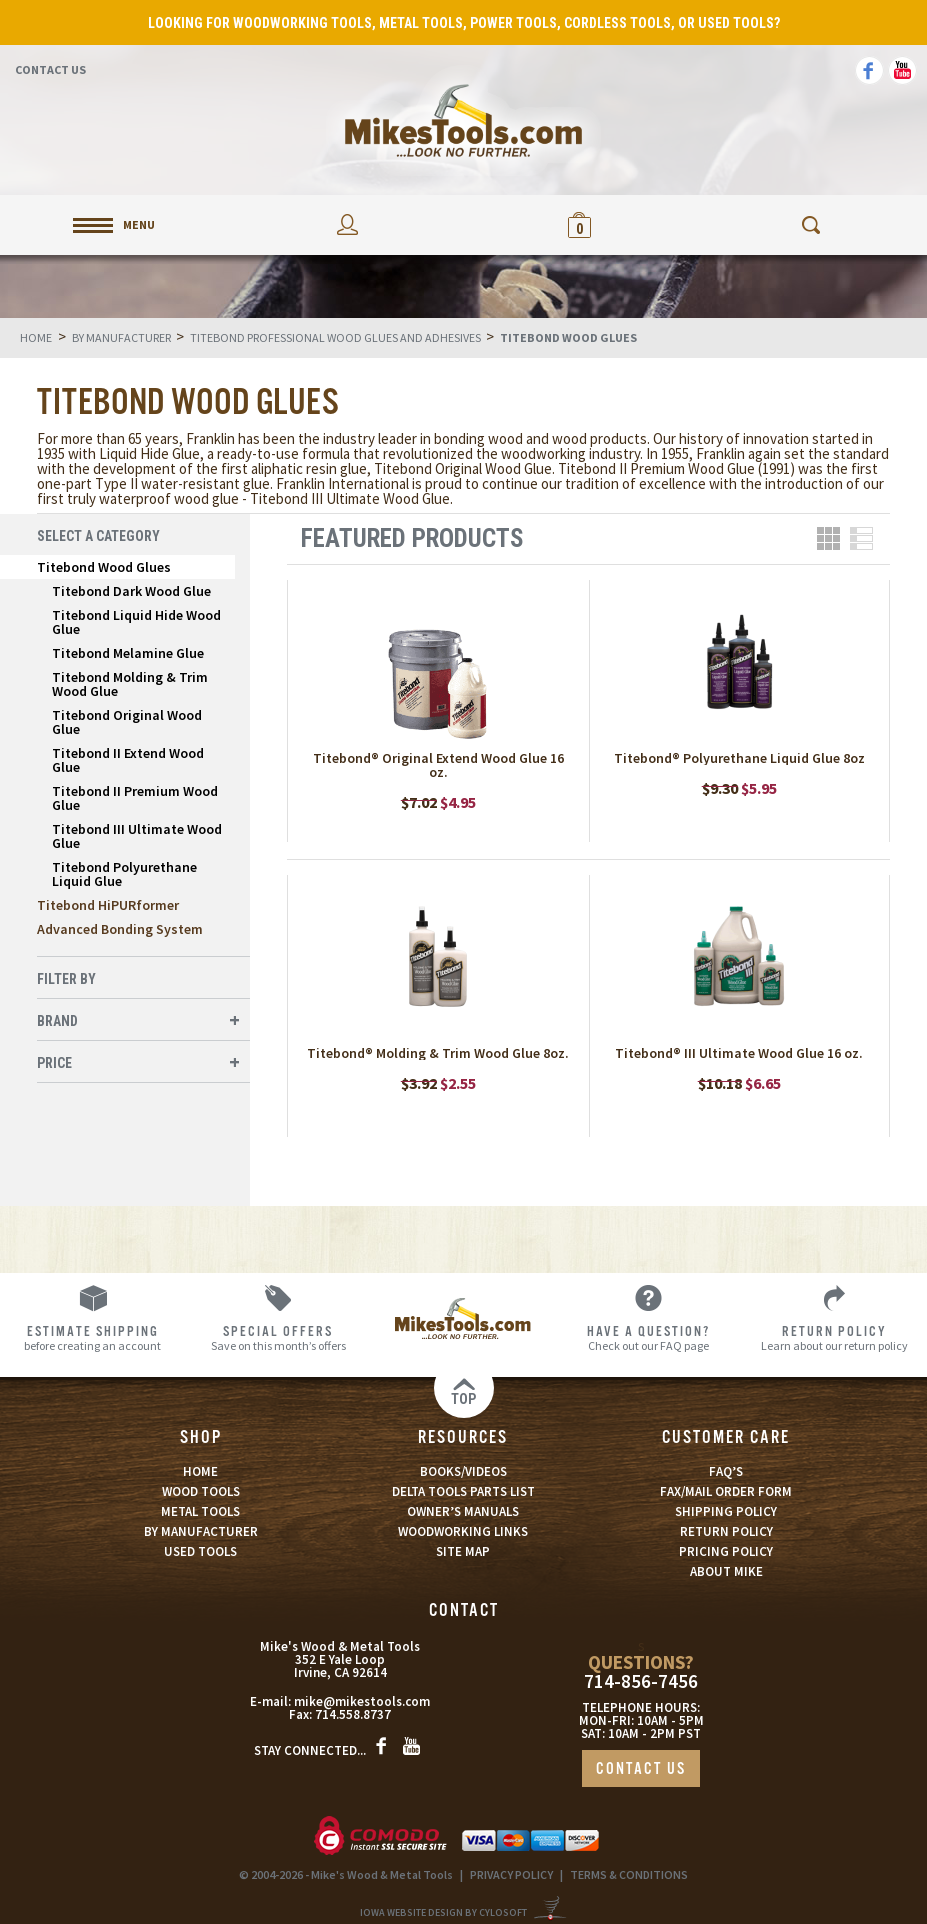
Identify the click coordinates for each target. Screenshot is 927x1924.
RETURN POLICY (726, 1531)
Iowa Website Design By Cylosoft (443, 1912)
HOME (200, 1471)
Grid (828, 538)
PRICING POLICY (726, 1551)
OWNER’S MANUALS (463, 1511)
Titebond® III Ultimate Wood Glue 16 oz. (739, 1053)
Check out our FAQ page (648, 1337)
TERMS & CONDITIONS (629, 1874)
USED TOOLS (200, 1551)
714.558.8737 (353, 1714)
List (861, 538)
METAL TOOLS (200, 1511)
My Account (348, 224)
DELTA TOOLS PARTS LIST (463, 1491)
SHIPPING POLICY (726, 1511)
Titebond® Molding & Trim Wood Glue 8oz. (438, 1053)
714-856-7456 (641, 1681)
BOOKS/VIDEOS (463, 1471)
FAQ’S (726, 1471)
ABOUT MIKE (726, 1571)
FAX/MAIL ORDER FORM (726, 1491)
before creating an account (92, 1337)
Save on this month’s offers (277, 1337)
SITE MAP (463, 1551)
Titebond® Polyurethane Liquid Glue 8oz (739, 758)
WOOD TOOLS (201, 1491)
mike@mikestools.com (362, 1701)
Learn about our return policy (834, 1337)
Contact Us (50, 69)
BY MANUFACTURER (201, 1531)
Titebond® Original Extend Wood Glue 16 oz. (438, 765)
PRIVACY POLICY (511, 1874)
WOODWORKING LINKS (463, 1531)
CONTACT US (641, 1769)
